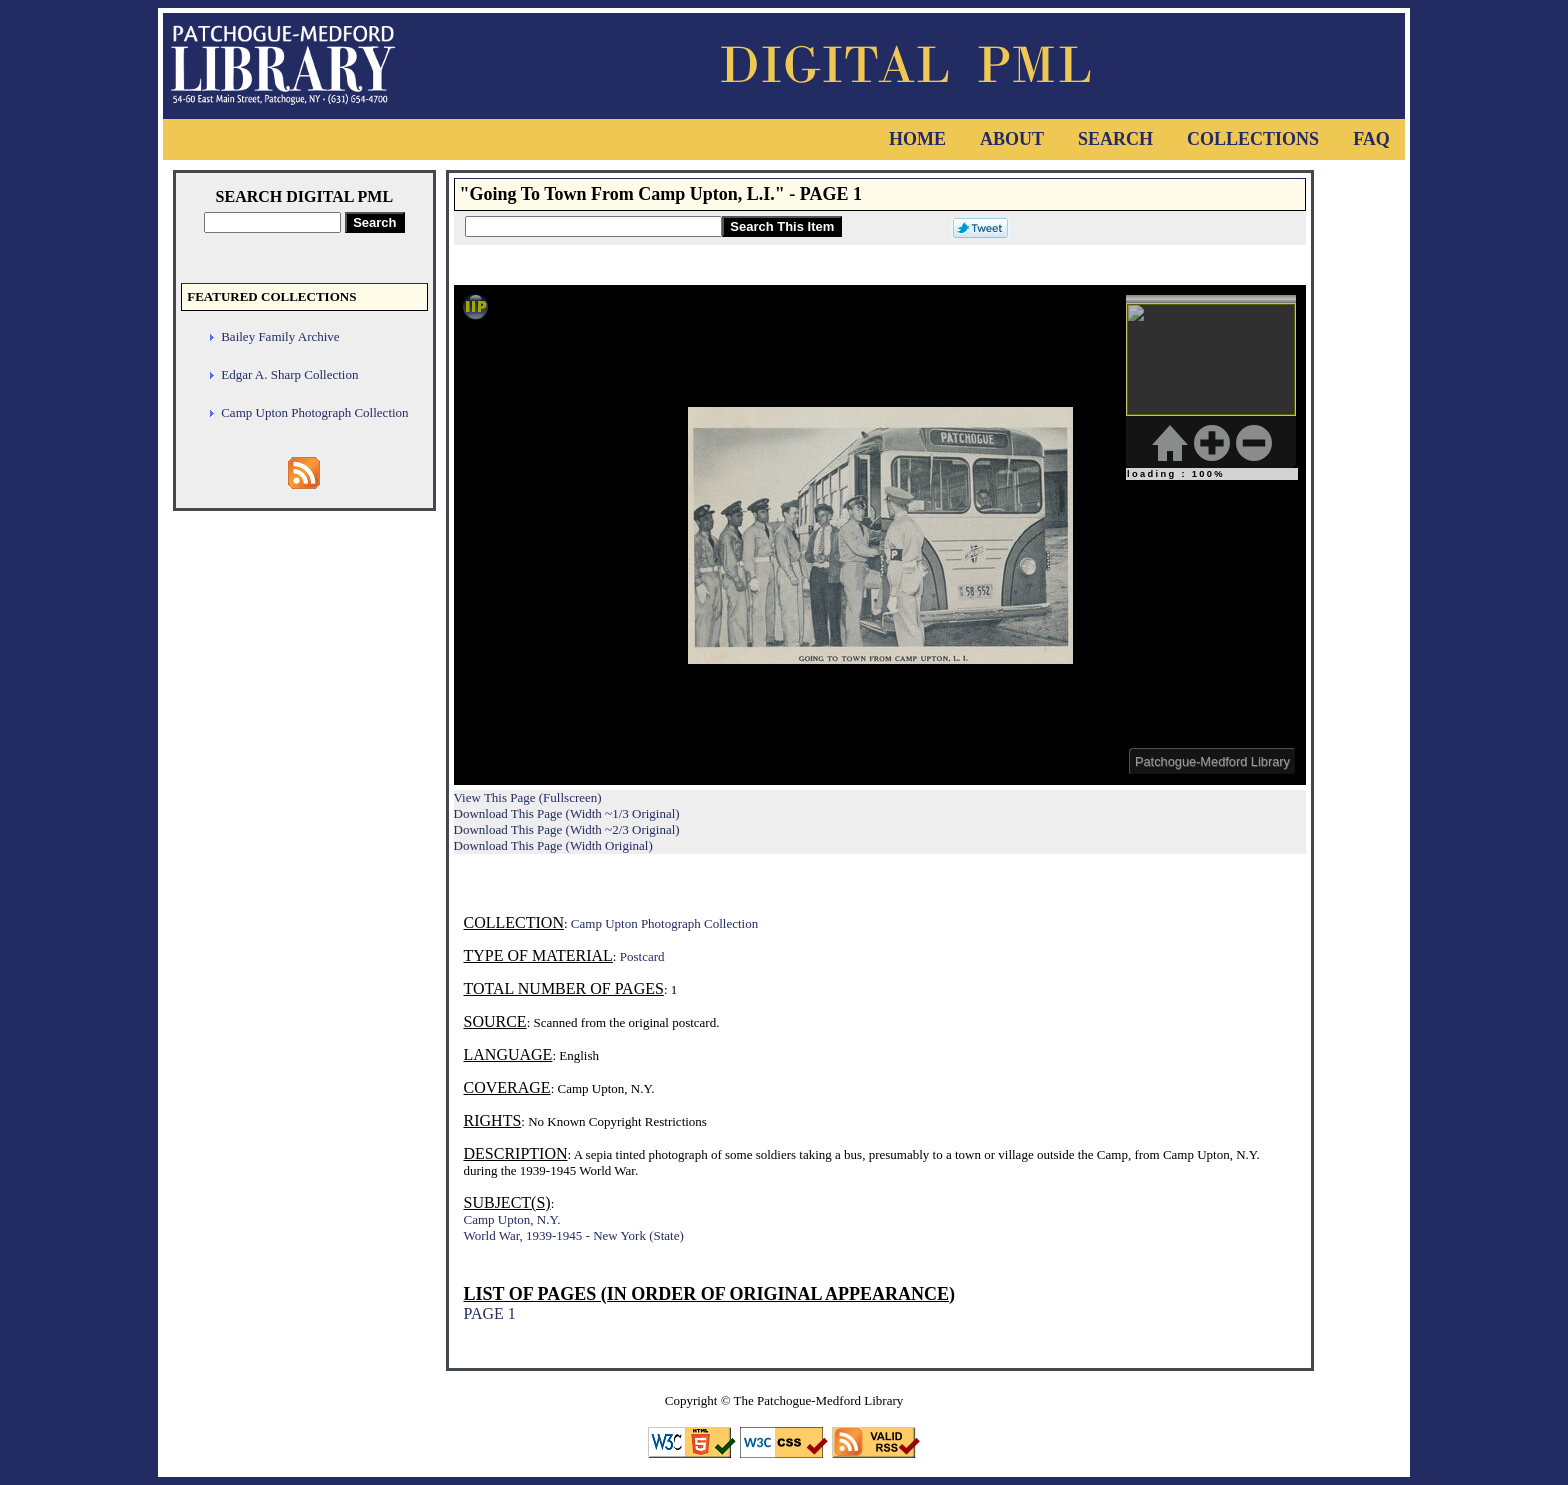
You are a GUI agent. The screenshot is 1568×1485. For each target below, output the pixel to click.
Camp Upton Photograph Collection (314, 412)
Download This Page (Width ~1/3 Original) (567, 813)
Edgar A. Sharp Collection (289, 374)
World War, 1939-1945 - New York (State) (574, 1235)
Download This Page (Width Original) (553, 845)
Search (1115, 139)
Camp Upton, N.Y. (512, 1219)
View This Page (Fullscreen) (528, 797)
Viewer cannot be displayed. (880, 535)
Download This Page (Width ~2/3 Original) (567, 829)
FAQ (1371, 139)
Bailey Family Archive (280, 336)
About (1012, 139)
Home (917, 139)
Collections (1253, 139)
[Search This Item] (593, 226)
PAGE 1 (490, 1313)
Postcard (642, 956)
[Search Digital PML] (272, 222)
